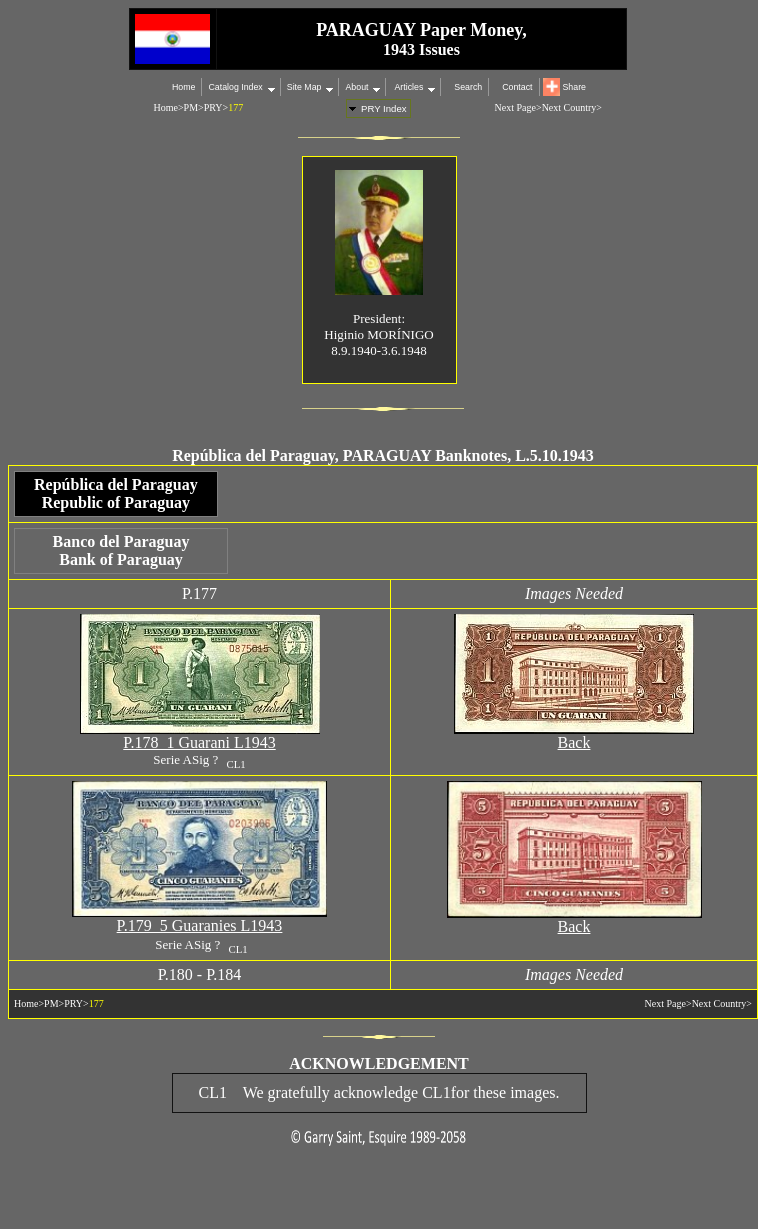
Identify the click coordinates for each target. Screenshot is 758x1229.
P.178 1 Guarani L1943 (199, 745)
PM (191, 107)
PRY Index (384, 108)
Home (183, 87)
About (356, 87)
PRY (213, 107)
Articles (407, 87)
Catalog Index (235, 87)
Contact (517, 87)
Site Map (304, 87)
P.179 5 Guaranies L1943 (200, 928)
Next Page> (518, 107)
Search (468, 87)
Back (574, 745)
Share (574, 87)
